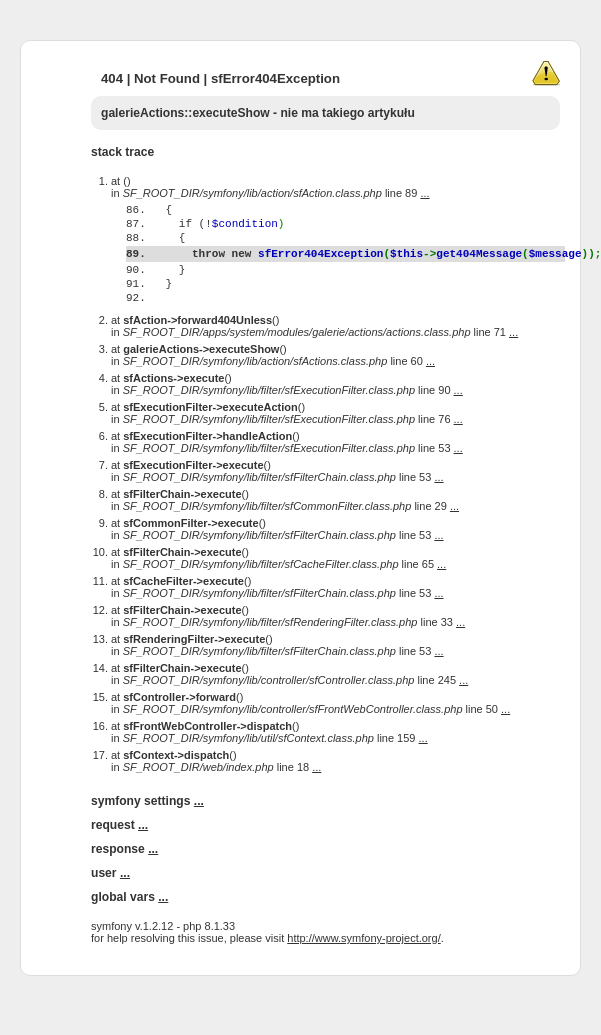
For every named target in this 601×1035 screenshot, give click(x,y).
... (424, 193)
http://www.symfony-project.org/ (363, 977)
